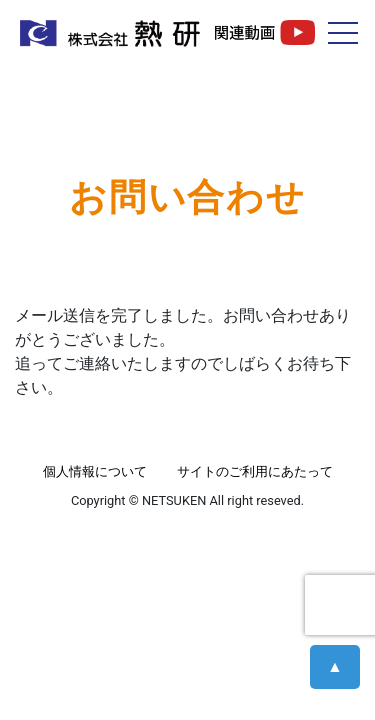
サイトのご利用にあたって (255, 471)
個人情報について (95, 471)
